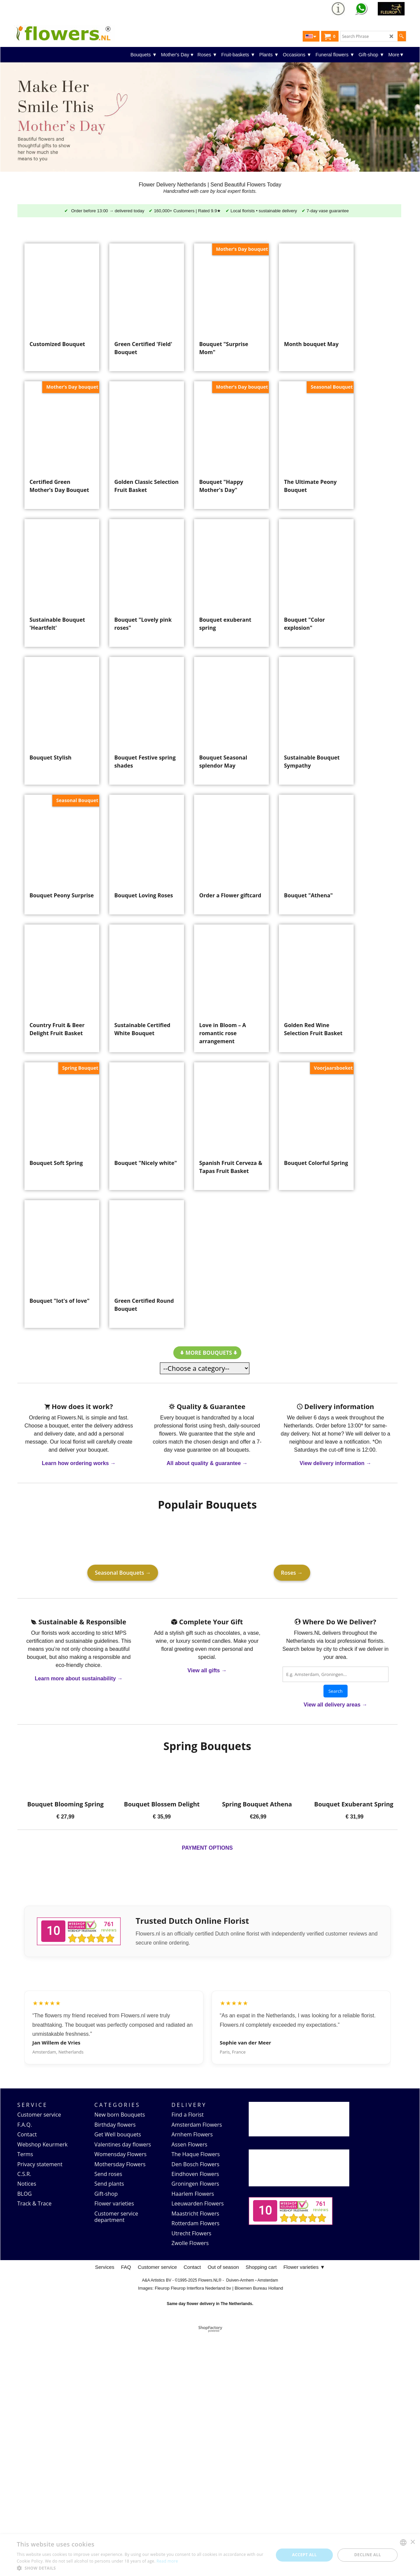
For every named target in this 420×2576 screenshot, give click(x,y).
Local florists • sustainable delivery (264, 210)
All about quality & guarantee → (207, 1707)
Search (335, 1934)
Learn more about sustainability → (79, 1922)
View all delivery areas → (335, 1948)
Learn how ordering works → (79, 1707)
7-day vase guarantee (328, 210)
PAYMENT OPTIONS (207, 2091)
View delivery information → (335, 1707)
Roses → (292, 1816)
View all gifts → (207, 1914)
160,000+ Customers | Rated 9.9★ (187, 210)
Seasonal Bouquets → (123, 1816)
